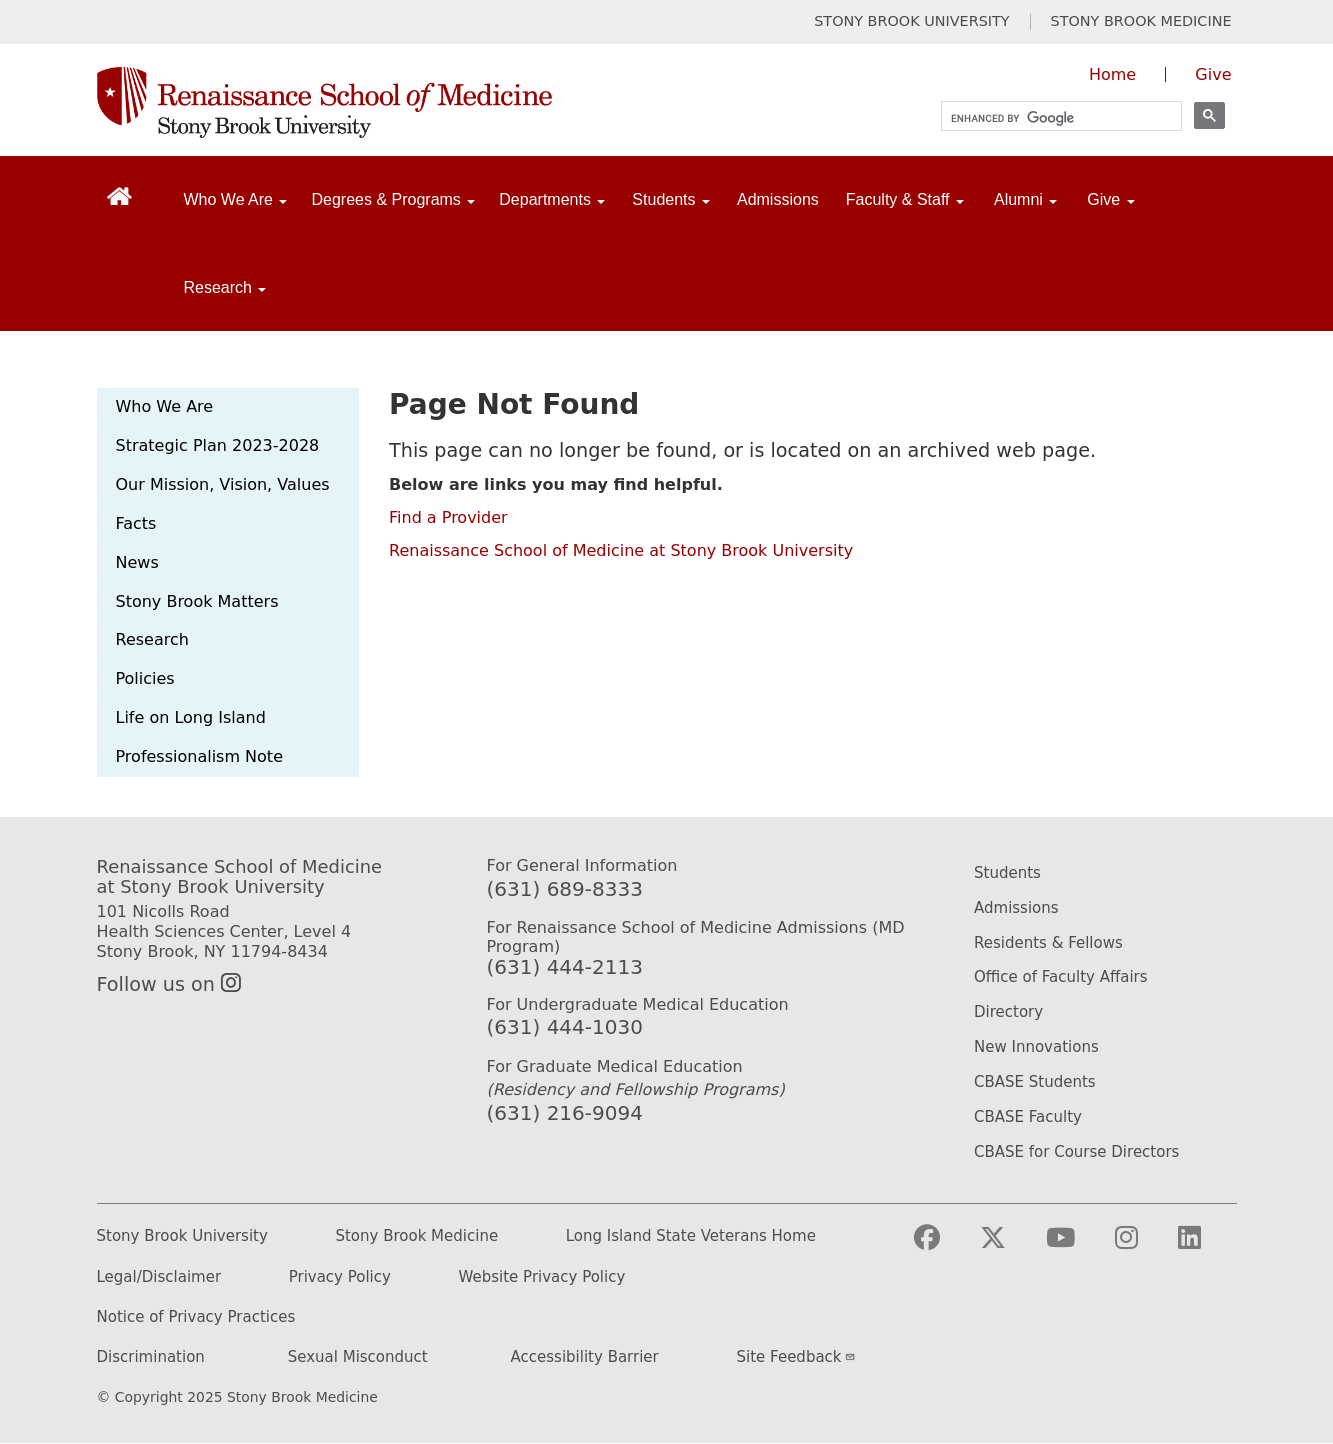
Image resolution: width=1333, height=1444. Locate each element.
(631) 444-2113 (565, 967)
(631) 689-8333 (565, 889)
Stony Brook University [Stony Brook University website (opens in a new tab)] (182, 1236)
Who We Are (165, 406)
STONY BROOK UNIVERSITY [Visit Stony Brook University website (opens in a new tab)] (911, 21)
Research (152, 639)
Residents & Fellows (1048, 943)
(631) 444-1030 (565, 1027)
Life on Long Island (191, 717)
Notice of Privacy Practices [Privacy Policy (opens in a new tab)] (196, 1317)
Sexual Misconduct (358, 1357)
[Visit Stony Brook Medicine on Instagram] (1142, 1246)
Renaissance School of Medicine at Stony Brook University (621, 550)
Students (1007, 873)
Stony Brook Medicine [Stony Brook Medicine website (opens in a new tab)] (416, 1236)
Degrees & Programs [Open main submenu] (393, 199)
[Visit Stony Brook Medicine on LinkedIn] (1205, 1246)
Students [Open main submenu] (671, 199)
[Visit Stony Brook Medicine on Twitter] (1009, 1246)
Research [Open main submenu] (225, 287)
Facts (136, 523)
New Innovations (1036, 1047)
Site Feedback (796, 1357)
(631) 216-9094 (565, 1113)
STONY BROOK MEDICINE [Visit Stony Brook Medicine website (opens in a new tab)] (1141, 21)
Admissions (778, 199)
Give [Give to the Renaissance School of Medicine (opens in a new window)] (1213, 74)
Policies (145, 678)
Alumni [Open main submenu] (1025, 199)
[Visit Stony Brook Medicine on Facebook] (943, 1246)
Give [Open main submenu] (1110, 199)
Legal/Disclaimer (159, 1277)
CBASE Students (1035, 1082)
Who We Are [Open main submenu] (236, 199)
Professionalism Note (199, 756)
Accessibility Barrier (585, 1357)
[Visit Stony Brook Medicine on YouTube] (1076, 1246)
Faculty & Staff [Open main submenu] (905, 199)
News (137, 562)
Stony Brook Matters (197, 601)
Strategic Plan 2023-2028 (218, 445)
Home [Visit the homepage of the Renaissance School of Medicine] (1112, 74)
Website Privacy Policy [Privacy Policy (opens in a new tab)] (542, 1277)
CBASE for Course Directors (1076, 1152)
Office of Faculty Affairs (1061, 977)
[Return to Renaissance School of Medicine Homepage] (119, 195)
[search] (1052, 118)
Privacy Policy (340, 1277)
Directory (1008, 1012)
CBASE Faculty (1028, 1117)
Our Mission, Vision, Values (223, 484)
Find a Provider (448, 517)
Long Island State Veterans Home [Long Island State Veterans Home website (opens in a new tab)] (691, 1236)
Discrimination (151, 1357)
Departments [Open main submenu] (552, 199)
